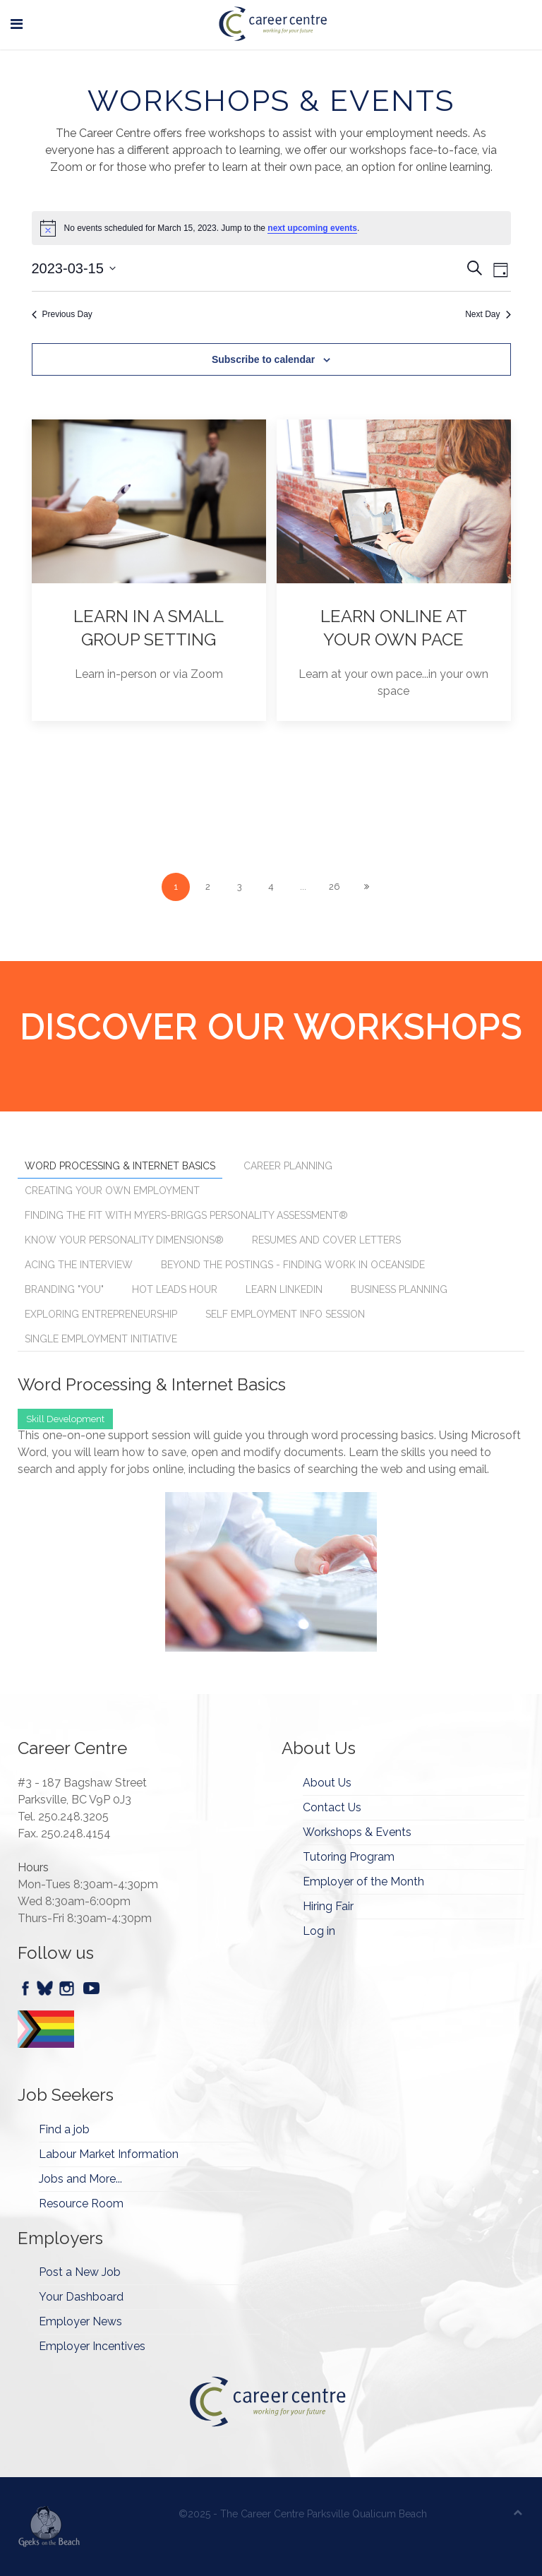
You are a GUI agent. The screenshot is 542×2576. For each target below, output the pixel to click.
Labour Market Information (109, 2154)
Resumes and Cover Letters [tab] (326, 1240)
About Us (327, 1782)
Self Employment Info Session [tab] (285, 1314)
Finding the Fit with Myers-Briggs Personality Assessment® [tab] (186, 1215)
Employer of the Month (363, 1881)
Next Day (487, 314)
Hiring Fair (328, 1906)
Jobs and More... (80, 2179)
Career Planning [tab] (287, 1165)
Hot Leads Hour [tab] (174, 1289)
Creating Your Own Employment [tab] (112, 1190)
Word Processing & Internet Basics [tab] (120, 1165)
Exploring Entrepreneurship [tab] (101, 1314)
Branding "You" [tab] (64, 1289)
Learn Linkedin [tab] (284, 1289)
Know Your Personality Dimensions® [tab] (124, 1240)
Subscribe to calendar (263, 359)
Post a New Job (80, 2272)
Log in (319, 1931)
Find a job (64, 2129)
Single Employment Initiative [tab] (101, 1338)
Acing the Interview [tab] (79, 1264)
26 (334, 886)
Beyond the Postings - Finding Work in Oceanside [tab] (293, 1264)
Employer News (80, 2321)
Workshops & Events (357, 1832)
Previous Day (62, 314)
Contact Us (332, 1807)
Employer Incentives (92, 2346)
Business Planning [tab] (399, 1289)
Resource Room (81, 2203)
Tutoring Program (349, 1857)
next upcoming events (312, 228)
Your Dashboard (81, 2296)
